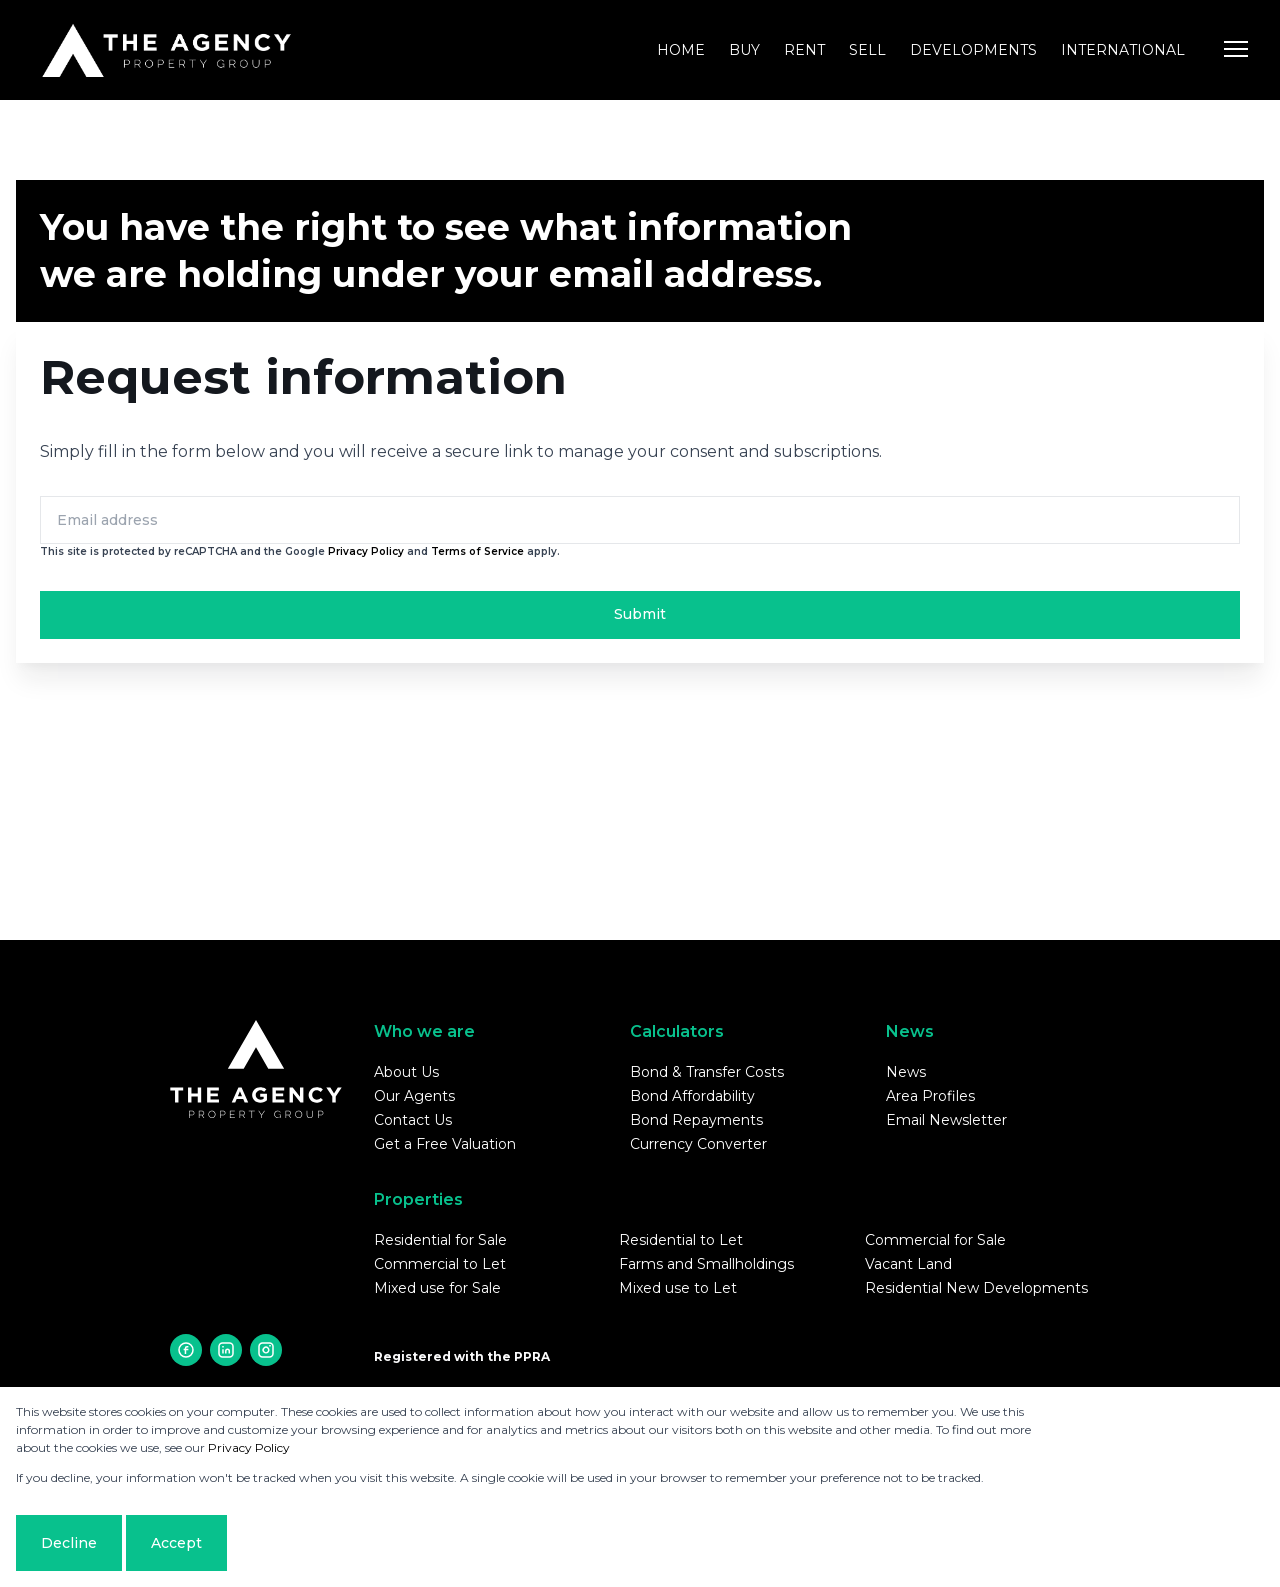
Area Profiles (930, 1096)
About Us (406, 1072)
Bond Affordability (692, 1096)
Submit (640, 614)
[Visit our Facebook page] (186, 1350)
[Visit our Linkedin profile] (226, 1350)
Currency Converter (698, 1144)
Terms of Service (477, 551)
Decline (69, 1543)
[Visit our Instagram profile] (266, 1350)
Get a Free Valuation (445, 1144)
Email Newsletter (946, 1120)
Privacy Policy (366, 551)
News (906, 1072)
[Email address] (640, 520)
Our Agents (414, 1096)
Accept (176, 1543)
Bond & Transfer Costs (707, 1072)
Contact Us (413, 1120)
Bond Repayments (696, 1120)
